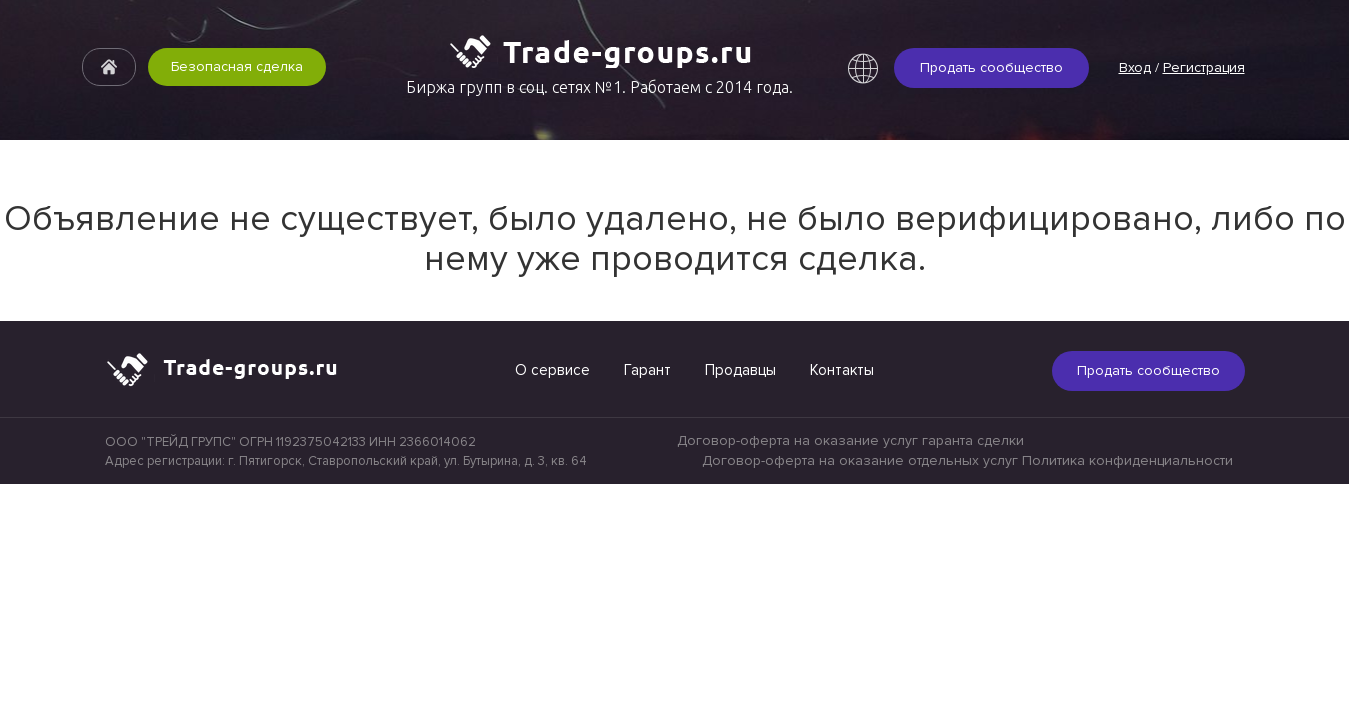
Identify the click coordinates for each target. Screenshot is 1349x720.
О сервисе (552, 370)
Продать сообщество (991, 67)
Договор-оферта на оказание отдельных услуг (860, 460)
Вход (1135, 67)
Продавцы (740, 370)
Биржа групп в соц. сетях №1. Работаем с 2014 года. (599, 87)
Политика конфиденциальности (1127, 460)
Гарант (647, 370)
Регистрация (1204, 67)
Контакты (842, 370)
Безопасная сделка (237, 66)
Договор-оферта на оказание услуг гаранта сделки (850, 440)
